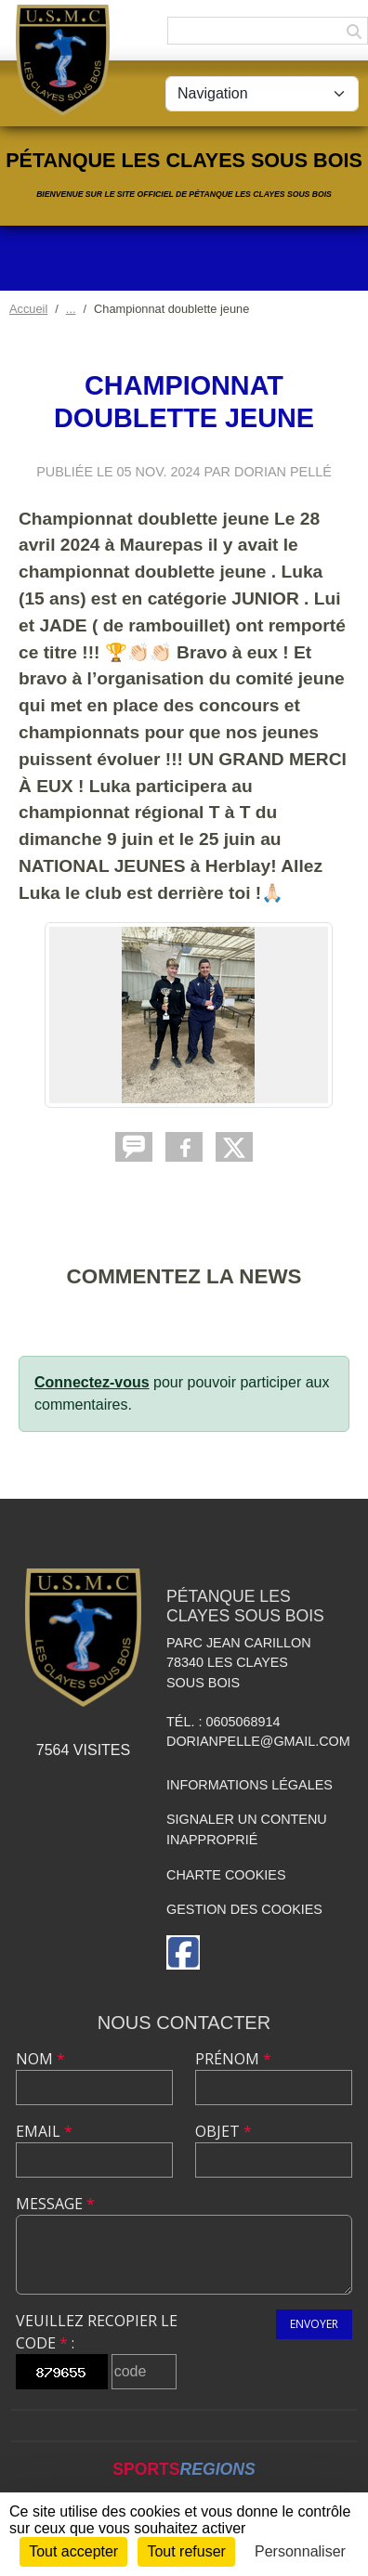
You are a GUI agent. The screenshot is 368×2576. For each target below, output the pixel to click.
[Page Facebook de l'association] (183, 1952)
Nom (40, 2059)
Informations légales (249, 1784)
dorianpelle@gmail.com (258, 1741)
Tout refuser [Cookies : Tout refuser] (186, 2551)
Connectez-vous (92, 1382)
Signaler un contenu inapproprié (246, 1829)
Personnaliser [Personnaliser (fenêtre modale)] (300, 2551)
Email (44, 2131)
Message (55, 2203)
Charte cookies (225, 1874)
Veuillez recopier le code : (96, 2331)
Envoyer (314, 2324)
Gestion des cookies (244, 1909)
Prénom (233, 2059)
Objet (223, 2131)
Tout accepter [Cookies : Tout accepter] (73, 2551)
